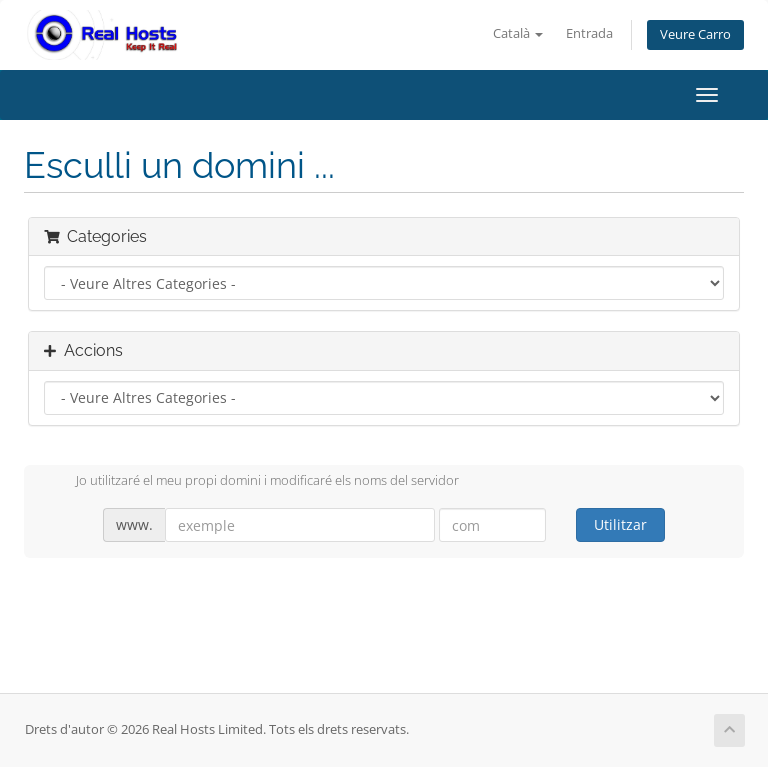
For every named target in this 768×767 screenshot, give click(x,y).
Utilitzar (620, 524)
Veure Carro (695, 34)
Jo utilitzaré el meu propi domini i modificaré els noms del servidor (251, 482)
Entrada (589, 33)
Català (518, 33)
